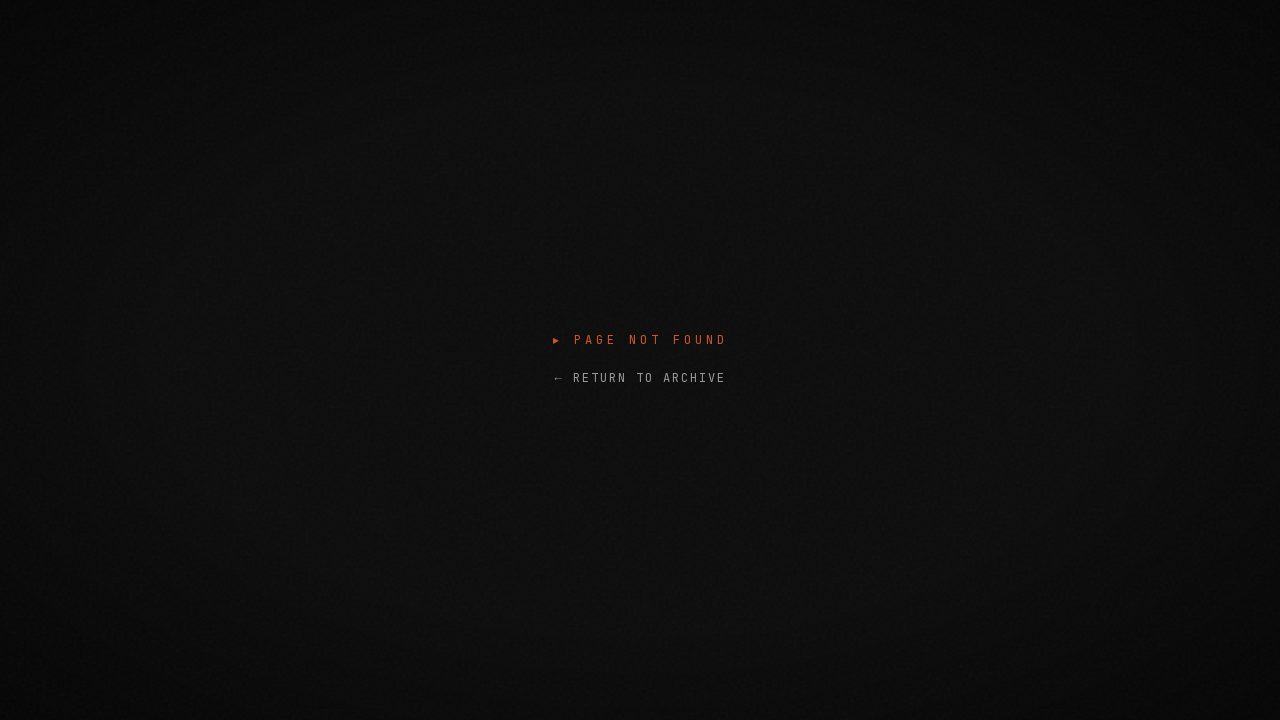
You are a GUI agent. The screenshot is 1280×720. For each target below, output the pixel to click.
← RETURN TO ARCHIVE (639, 378)
